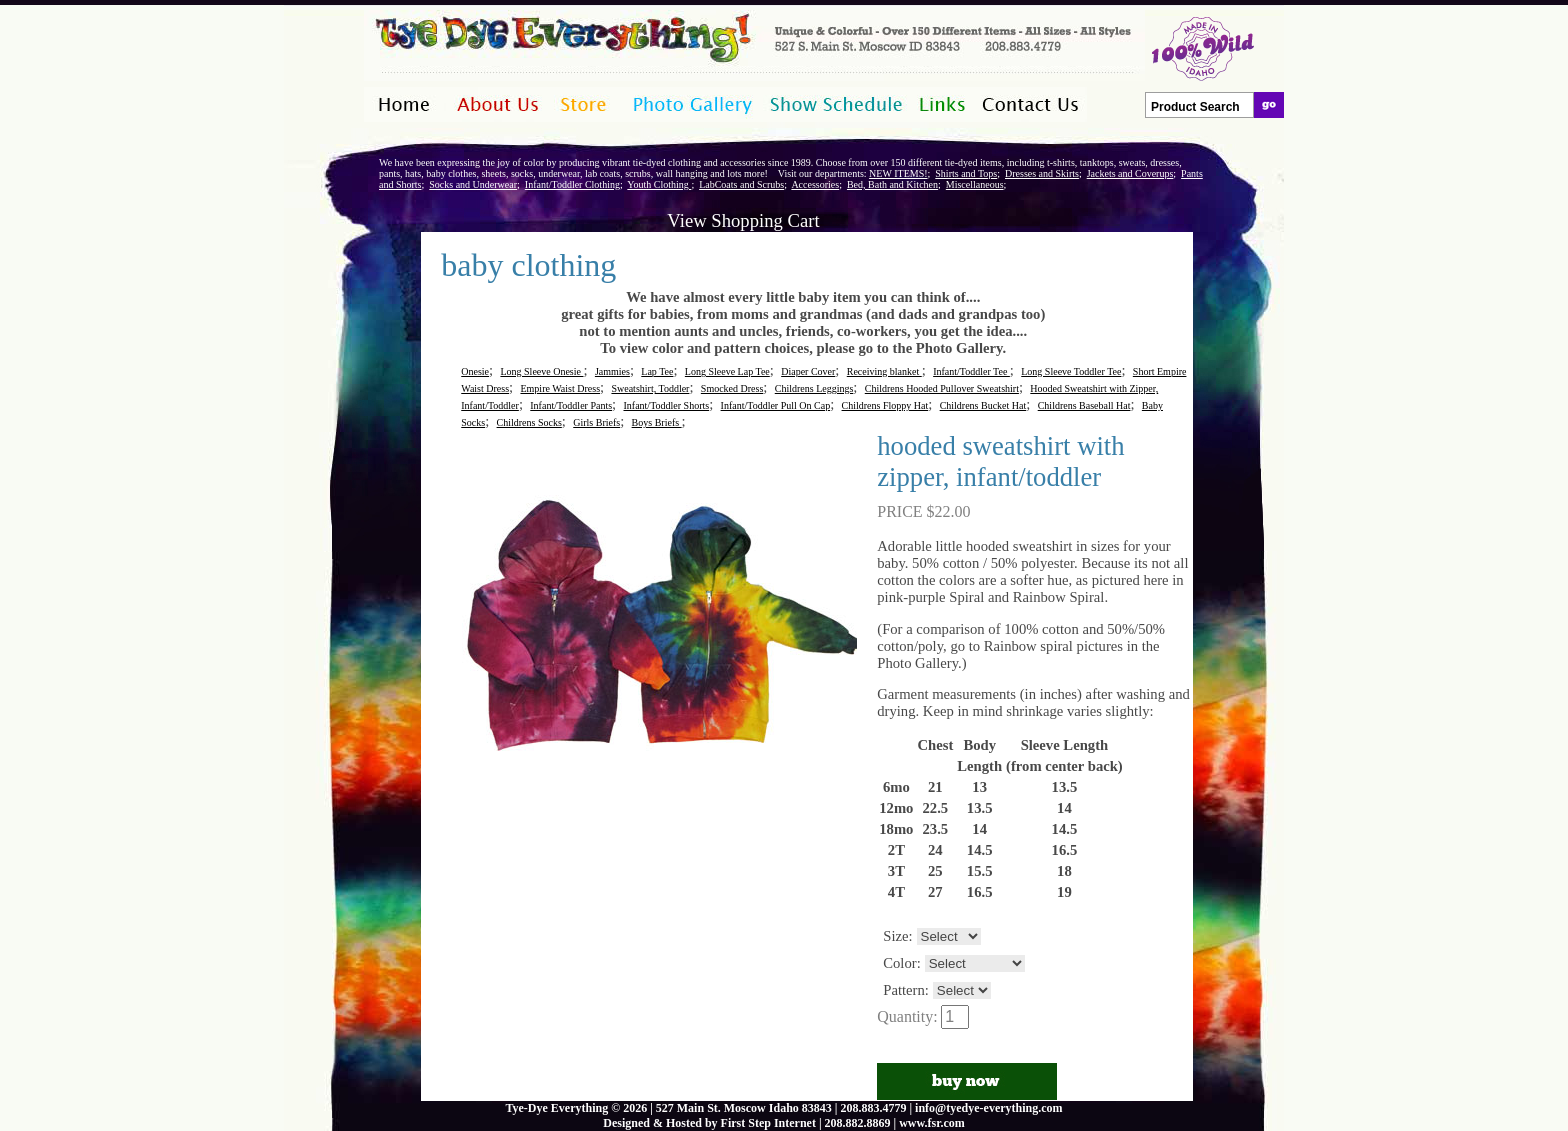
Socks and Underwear (473, 184)
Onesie (475, 371)
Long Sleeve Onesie (541, 371)
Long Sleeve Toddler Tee (1071, 371)
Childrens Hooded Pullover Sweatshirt (942, 388)
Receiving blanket (884, 371)
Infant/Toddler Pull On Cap (776, 405)
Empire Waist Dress (560, 388)
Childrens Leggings (814, 388)
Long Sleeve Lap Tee (727, 371)
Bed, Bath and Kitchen (892, 184)
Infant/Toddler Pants (571, 405)
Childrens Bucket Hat (983, 405)
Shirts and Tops (966, 173)
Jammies (612, 371)
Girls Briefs (596, 422)
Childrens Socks (529, 422)
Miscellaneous (975, 184)
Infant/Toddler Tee (971, 371)
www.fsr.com (932, 1123)
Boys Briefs (657, 422)
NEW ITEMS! (898, 173)
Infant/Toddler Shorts (666, 405)
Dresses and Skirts (1042, 173)
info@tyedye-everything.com (988, 1108)
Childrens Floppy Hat (885, 405)
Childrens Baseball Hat (1084, 405)
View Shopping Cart (743, 220)
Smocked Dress (732, 388)
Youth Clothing (659, 184)
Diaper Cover (808, 371)
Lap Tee (657, 371)
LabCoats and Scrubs (741, 184)
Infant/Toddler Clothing (572, 184)
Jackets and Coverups (1130, 173)
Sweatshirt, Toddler (650, 388)
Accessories (815, 184)
